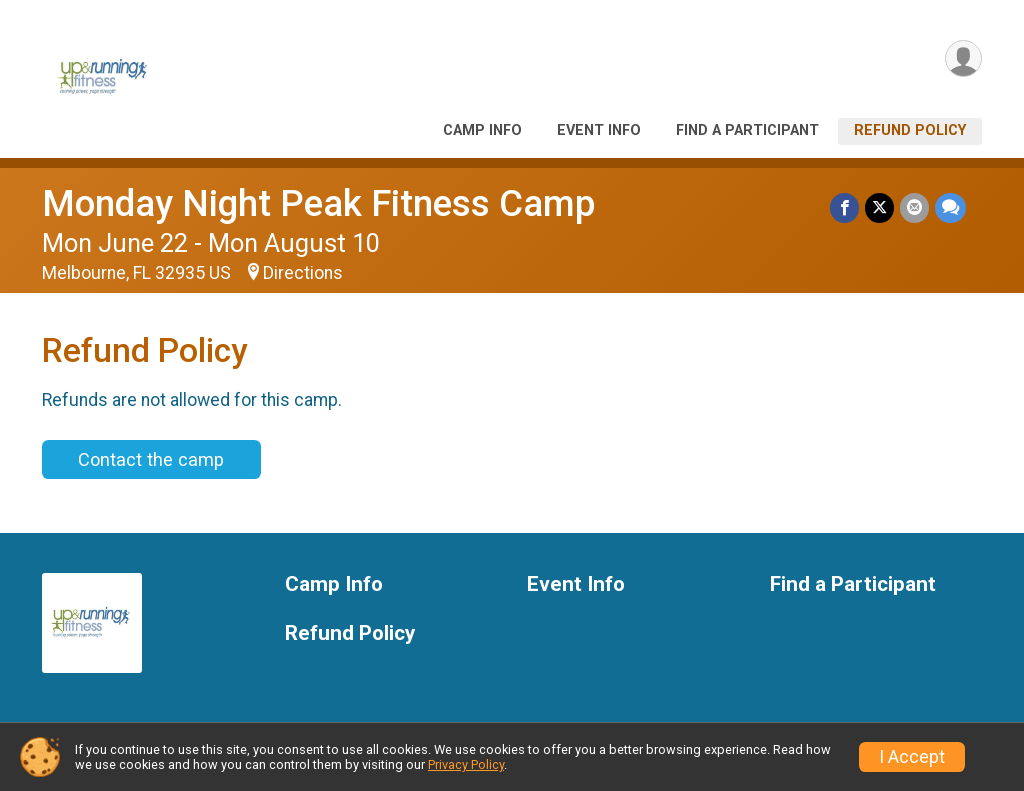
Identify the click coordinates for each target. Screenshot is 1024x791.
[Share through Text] (950, 207)
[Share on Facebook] (844, 207)
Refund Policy (910, 130)
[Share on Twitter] (879, 207)
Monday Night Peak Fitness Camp (318, 203)
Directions (303, 273)
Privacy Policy (466, 764)
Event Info (599, 130)
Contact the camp (151, 459)
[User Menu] (963, 58)
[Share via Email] (914, 207)
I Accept (912, 757)
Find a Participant (747, 130)
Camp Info (482, 130)
